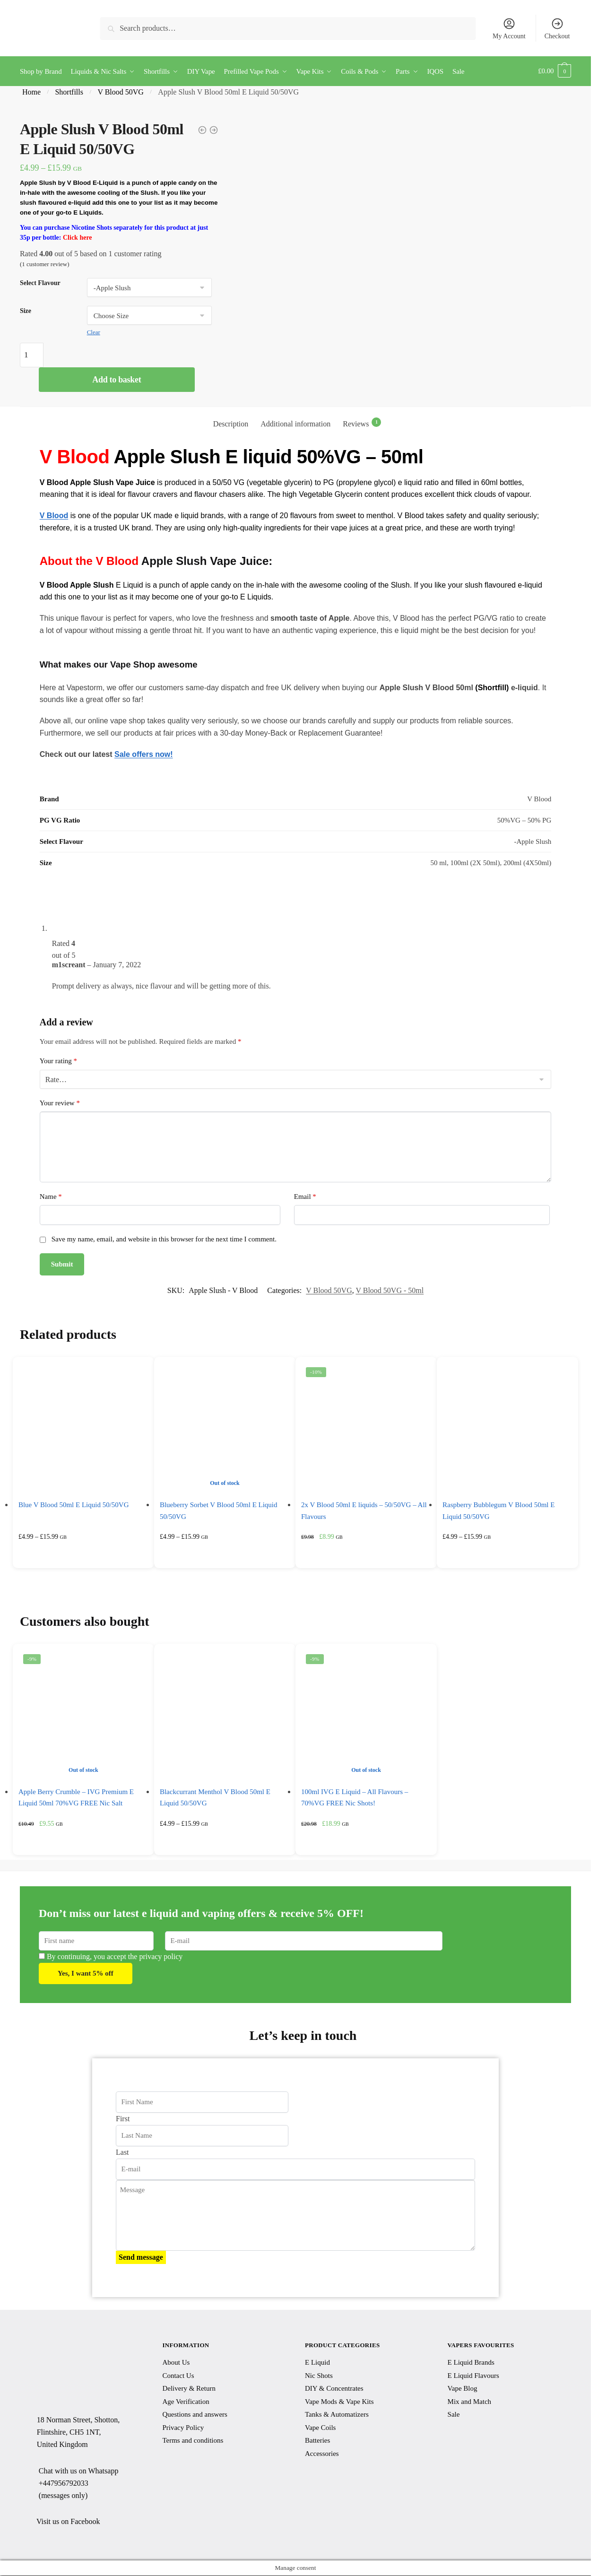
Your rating (58, 1060)
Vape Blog (462, 2388)
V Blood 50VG (120, 91)
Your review (60, 1102)
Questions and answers (194, 2414)
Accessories (322, 2452)
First (123, 2118)
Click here (77, 236)
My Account (509, 28)
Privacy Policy (183, 2426)
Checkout (557, 28)
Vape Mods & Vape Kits (339, 2400)
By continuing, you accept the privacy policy (110, 1956)
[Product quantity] (31, 354)
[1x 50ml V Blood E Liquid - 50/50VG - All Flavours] (202, 129)
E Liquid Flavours (473, 2374)
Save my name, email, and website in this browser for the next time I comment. (164, 1238)
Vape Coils (320, 2426)
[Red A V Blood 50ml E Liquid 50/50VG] (213, 129)
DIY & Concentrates (334, 2388)
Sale (454, 2414)
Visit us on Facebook (68, 2521)
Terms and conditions (192, 2440)
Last (122, 2152)
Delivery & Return (188, 2388)
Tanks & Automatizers (337, 2414)
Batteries (317, 2440)
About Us (176, 2362)
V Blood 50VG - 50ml (389, 1290)
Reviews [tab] (362, 421)
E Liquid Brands (471, 2362)
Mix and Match (469, 2400)
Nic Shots (319, 2374)
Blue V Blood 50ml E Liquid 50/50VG (73, 1504)
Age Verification (185, 2400)
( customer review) (44, 263)
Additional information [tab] (295, 423)
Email (305, 1195)
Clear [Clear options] (93, 331)
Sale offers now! (143, 754)
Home (31, 91)
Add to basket (116, 378)
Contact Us (178, 2374)
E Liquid (317, 2362)
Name (51, 1195)
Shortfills (69, 91)
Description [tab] (231, 423)
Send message (141, 2257)
